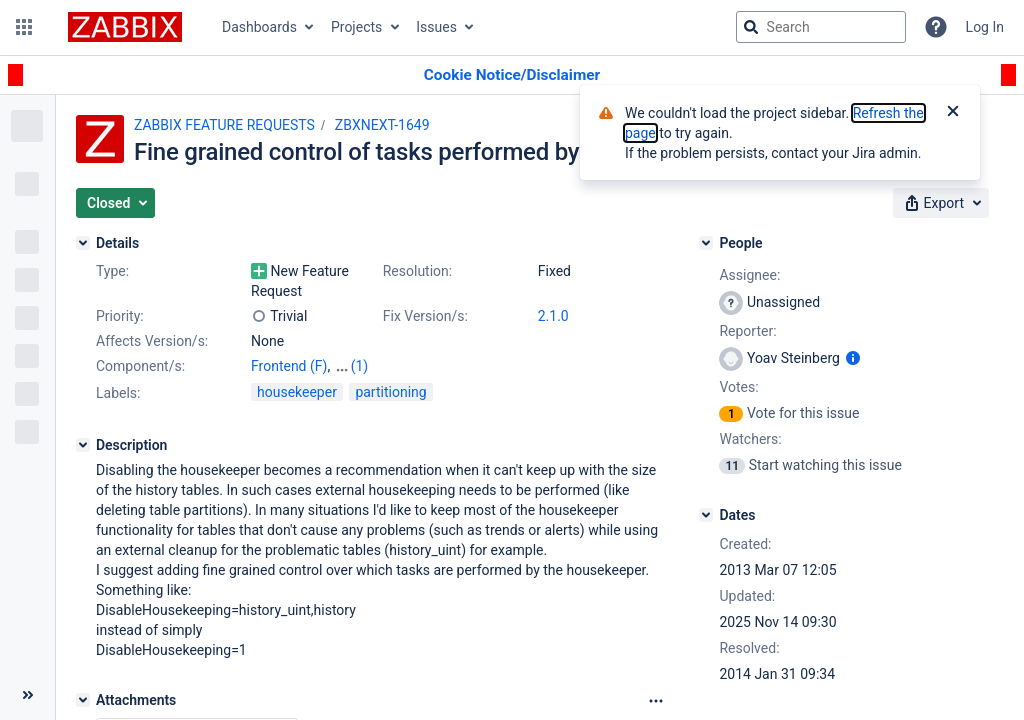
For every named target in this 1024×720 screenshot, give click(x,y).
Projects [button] (356, 27)
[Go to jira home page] (125, 27)
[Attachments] (83, 700)
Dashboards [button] (259, 27)
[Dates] (706, 515)
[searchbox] (821, 27)
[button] (24, 27)
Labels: (118, 393)
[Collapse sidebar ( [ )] (27, 695)
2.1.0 (553, 316)
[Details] (83, 243)
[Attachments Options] (656, 701)
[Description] (83, 445)
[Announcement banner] (512, 75)
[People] (706, 243)
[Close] (953, 113)
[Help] (936, 27)
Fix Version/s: (425, 316)
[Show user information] (853, 358)
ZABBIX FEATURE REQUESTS (224, 125)
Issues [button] (436, 27)
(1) (360, 366)
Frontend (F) (289, 366)
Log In (985, 27)
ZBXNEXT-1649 (382, 125)
